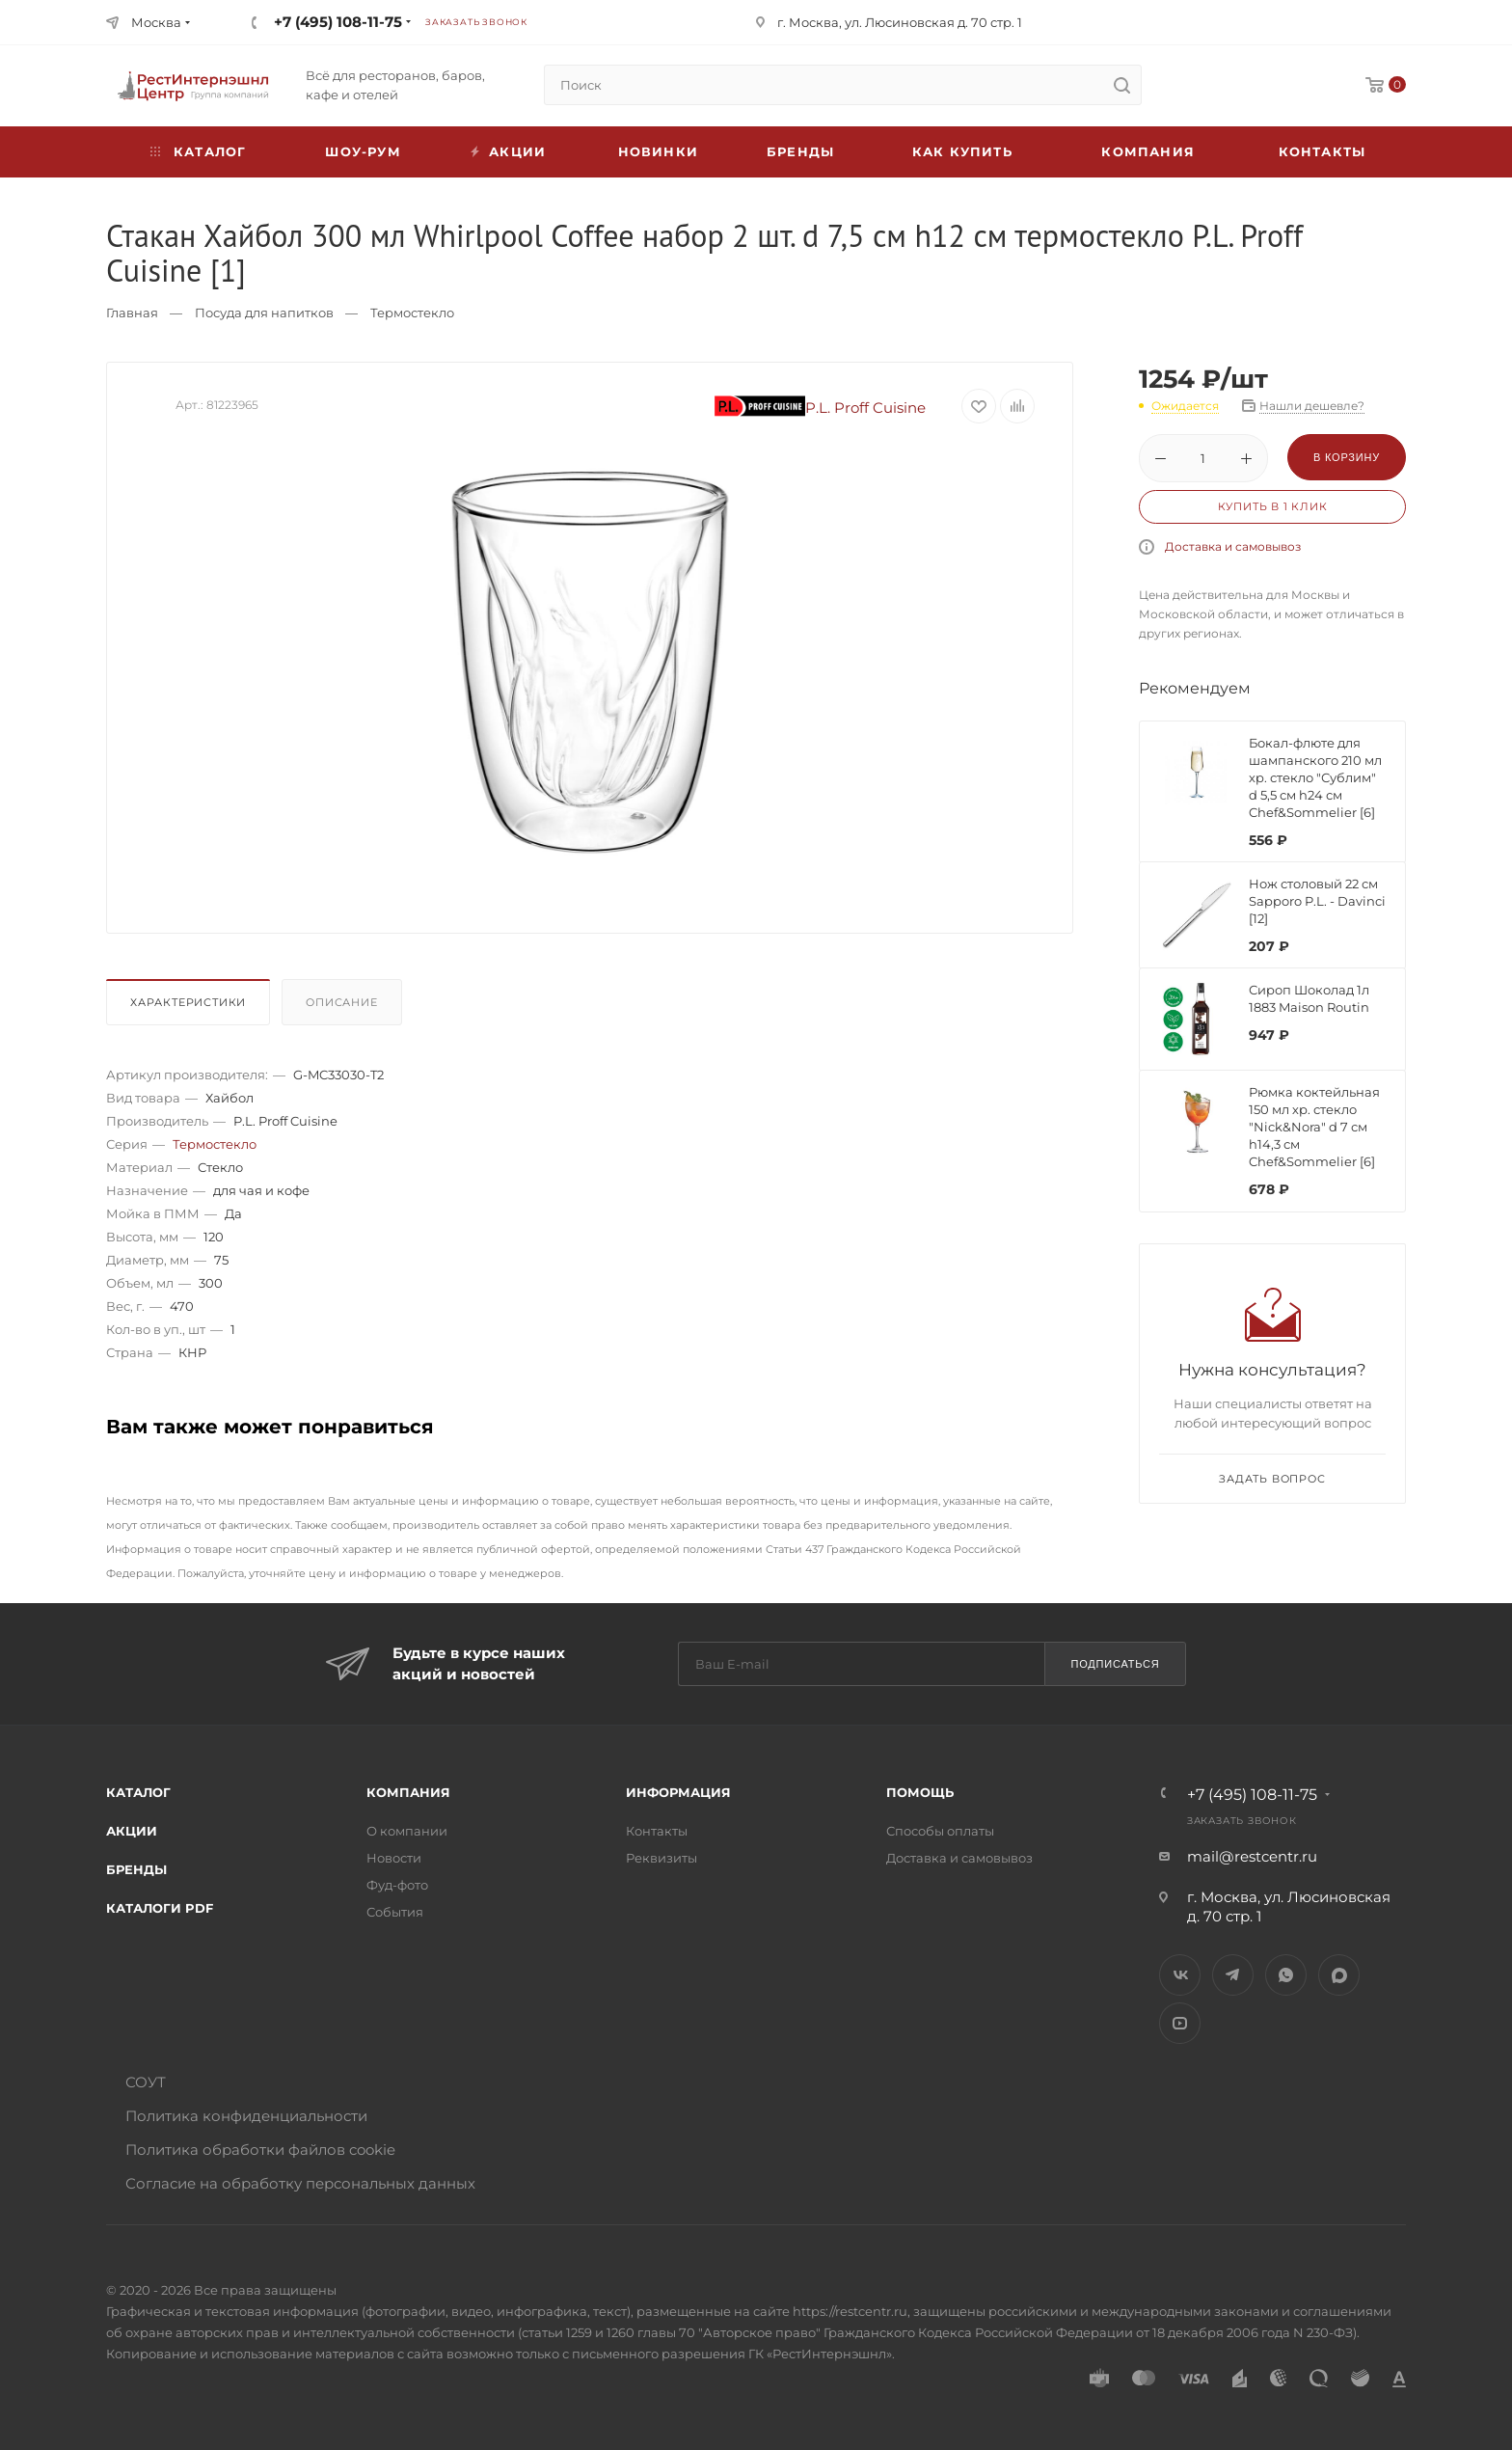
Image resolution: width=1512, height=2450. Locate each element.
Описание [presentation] (341, 1002)
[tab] (192, 1007)
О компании (406, 1830)
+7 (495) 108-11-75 (338, 22)
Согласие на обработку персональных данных (300, 2183)
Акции (131, 1830)
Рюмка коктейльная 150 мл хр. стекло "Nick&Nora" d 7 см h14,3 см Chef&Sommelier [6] (1314, 1126)
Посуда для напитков (264, 312)
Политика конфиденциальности (246, 2116)
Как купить (962, 151)
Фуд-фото (397, 1884)
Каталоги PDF (159, 1908)
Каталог (138, 1792)
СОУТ (145, 2082)
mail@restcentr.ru (1252, 1856)
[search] (1121, 85)
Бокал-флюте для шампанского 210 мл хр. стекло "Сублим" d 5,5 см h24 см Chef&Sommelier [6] (1315, 777)
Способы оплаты (940, 1830)
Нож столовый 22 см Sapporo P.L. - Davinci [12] (1317, 901)
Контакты (1322, 151)
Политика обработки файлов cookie (260, 2149)
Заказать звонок (476, 21)
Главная (132, 312)
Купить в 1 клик (1273, 506)
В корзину (1346, 457)
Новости (393, 1857)
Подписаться (1114, 1664)
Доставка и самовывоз (1233, 546)
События (394, 1911)
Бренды (800, 151)
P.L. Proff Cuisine (821, 407)
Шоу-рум (362, 151)
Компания (1148, 151)
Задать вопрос (1272, 1478)
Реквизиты (661, 1857)
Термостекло (412, 312)
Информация (678, 1792)
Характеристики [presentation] (188, 1002)
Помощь (920, 1792)
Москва (156, 22)
